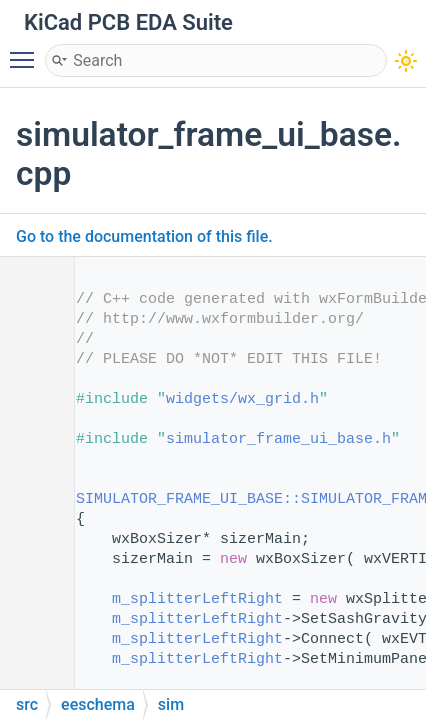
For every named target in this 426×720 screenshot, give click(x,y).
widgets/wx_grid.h (242, 399)
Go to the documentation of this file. (144, 236)
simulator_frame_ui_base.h (278, 439)
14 (29, 499)
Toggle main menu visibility (27, 51)
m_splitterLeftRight (197, 599)
